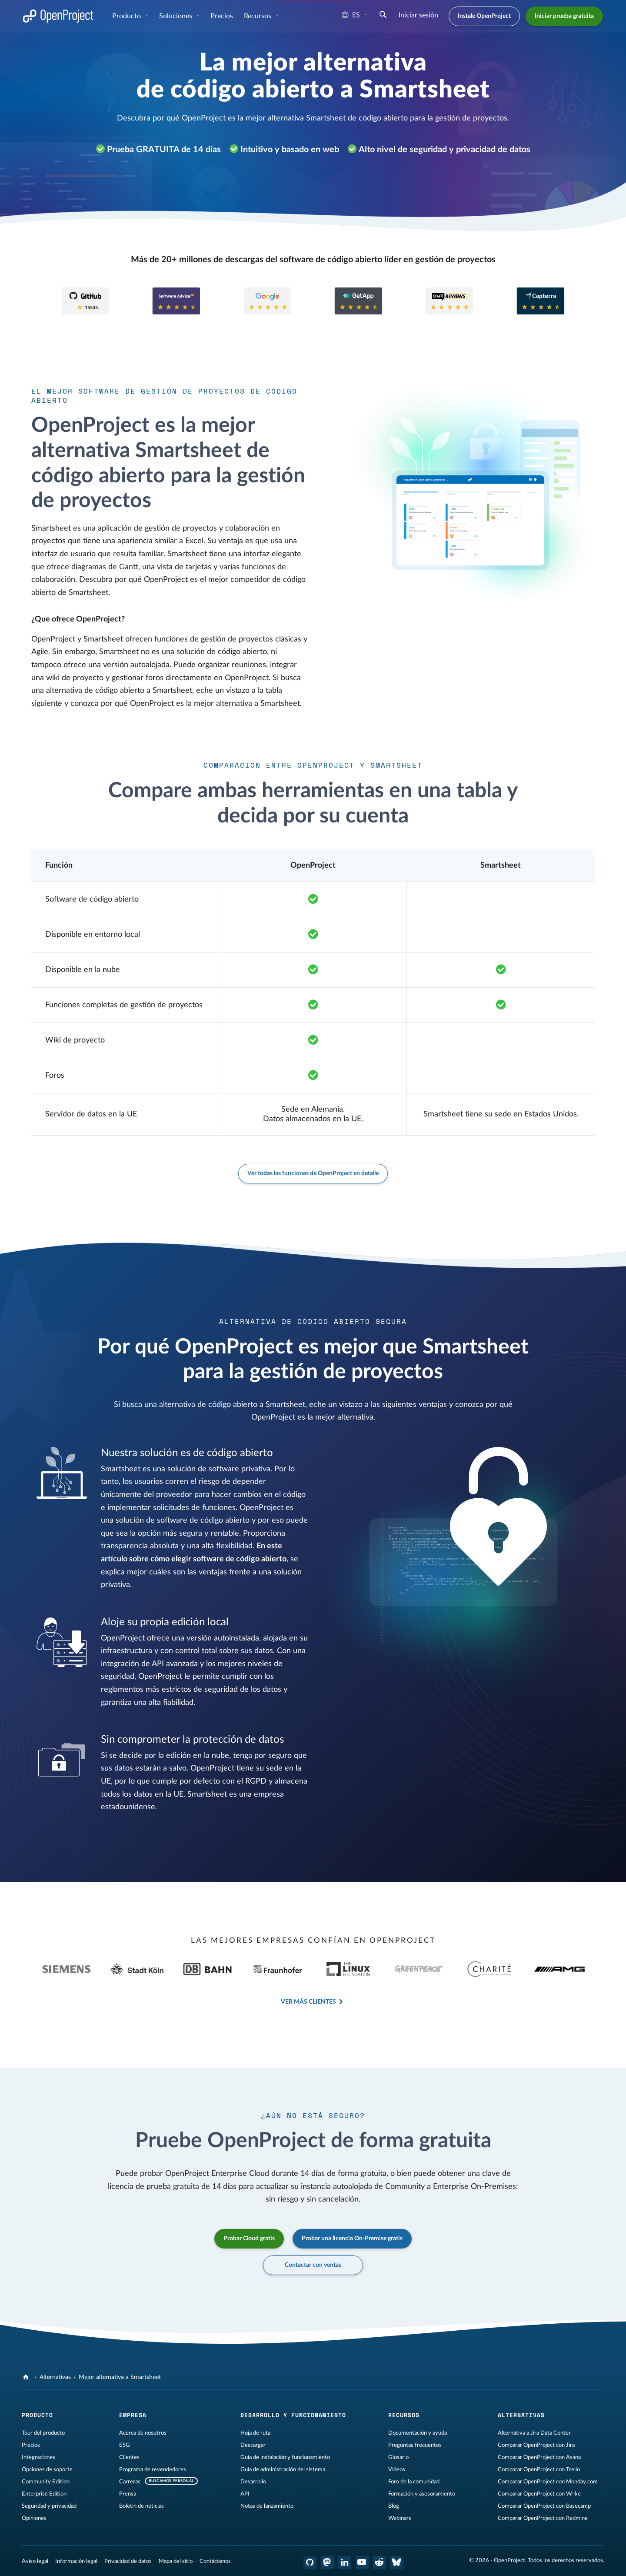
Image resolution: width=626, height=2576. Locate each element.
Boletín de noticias (141, 2506)
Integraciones (38, 2457)
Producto (127, 16)
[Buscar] (383, 16)
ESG (124, 2445)
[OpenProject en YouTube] (362, 2562)
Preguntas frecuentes (415, 2445)
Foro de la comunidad (414, 2481)
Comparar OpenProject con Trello (539, 2469)
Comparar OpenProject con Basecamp (544, 2506)
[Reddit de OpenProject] (379, 2562)
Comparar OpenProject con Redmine (543, 2518)
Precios (31, 2445)
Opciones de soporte (47, 2469)
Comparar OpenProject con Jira (536, 2445)
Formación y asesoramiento (421, 2493)
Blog (393, 2506)
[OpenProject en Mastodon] (327, 2562)
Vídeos (396, 2469)
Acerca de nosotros (142, 2433)
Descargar (253, 2445)
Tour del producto (43, 2433)
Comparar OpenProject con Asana (539, 2457)
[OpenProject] (27, 2377)
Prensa (127, 2493)
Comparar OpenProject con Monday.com (548, 2481)
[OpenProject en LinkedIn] (344, 2562)
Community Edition (46, 2481)
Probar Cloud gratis (249, 2238)
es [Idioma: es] (350, 15)
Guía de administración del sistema (282, 2469)
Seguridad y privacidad (49, 2506)
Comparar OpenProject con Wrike (539, 2493)
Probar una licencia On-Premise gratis (352, 2238)
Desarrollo (253, 2481)
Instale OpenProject (484, 16)
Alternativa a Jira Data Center (534, 2433)
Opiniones (34, 2518)
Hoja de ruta (255, 2433)
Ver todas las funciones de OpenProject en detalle (313, 1173)
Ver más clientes (308, 2002)
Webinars (399, 2518)
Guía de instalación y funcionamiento (285, 2457)
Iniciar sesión (418, 15)
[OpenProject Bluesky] (396, 2562)
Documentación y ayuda (417, 2433)
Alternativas (55, 2377)
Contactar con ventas (313, 2265)
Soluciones (176, 16)
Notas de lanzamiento (266, 2506)
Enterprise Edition (44, 2493)
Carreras (129, 2481)
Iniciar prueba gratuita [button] (564, 16)
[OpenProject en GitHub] (309, 2562)
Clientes (129, 2457)
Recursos (258, 16)
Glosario (398, 2457)
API (245, 2493)
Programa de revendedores (152, 2469)
